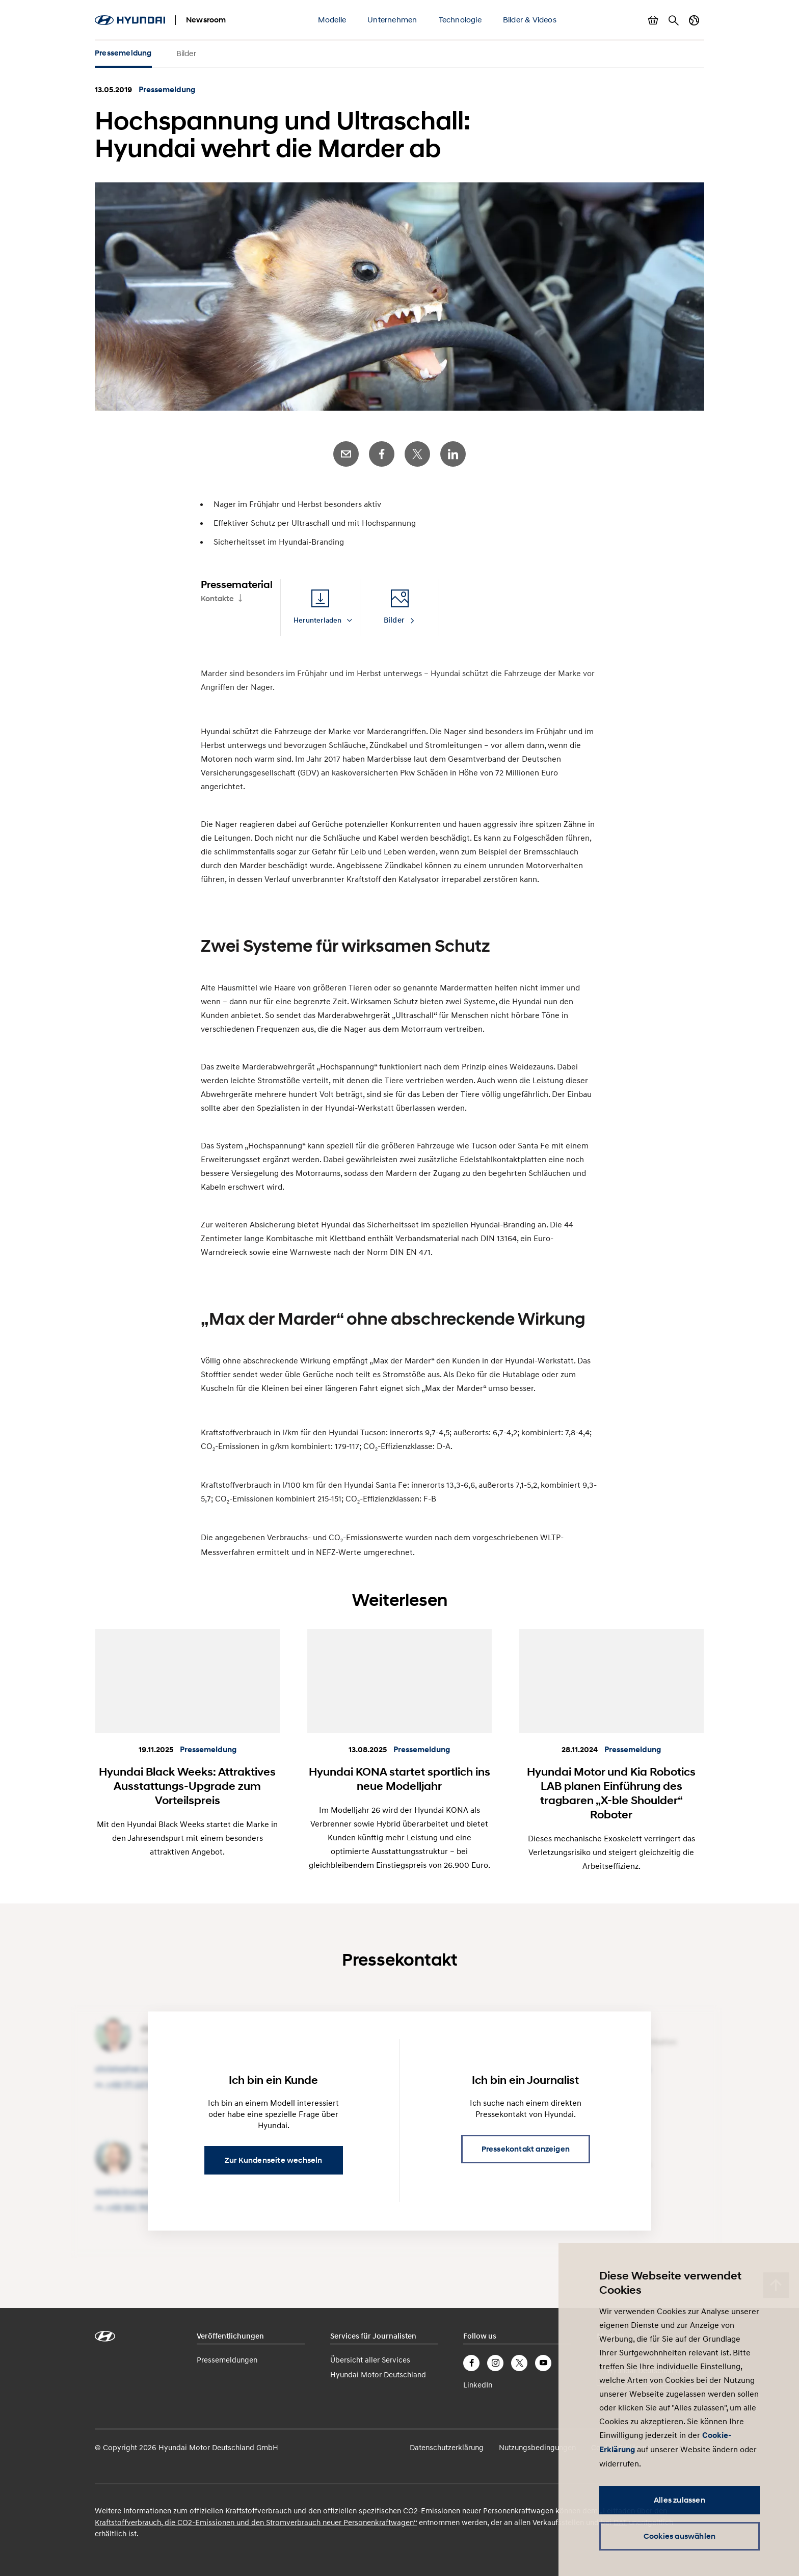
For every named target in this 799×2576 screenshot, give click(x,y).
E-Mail (346, 454)
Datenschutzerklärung (447, 2447)
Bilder (186, 53)
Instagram (495, 2363)
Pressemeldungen (227, 2359)
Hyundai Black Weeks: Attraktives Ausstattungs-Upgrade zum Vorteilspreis (187, 1786)
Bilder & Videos (529, 19)
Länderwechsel (694, 20)
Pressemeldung (123, 53)
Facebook (381, 454)
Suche (673, 20)
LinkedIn (453, 454)
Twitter (417, 454)
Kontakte (217, 598)
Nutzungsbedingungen (537, 2447)
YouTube (543, 2363)
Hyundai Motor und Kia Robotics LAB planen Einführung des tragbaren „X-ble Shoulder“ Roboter (611, 1793)
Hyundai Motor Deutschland (378, 2374)
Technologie (460, 19)
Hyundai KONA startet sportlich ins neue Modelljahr (399, 1778)
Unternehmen (392, 19)
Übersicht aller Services (370, 2359)
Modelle (332, 19)
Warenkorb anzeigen (653, 20)
